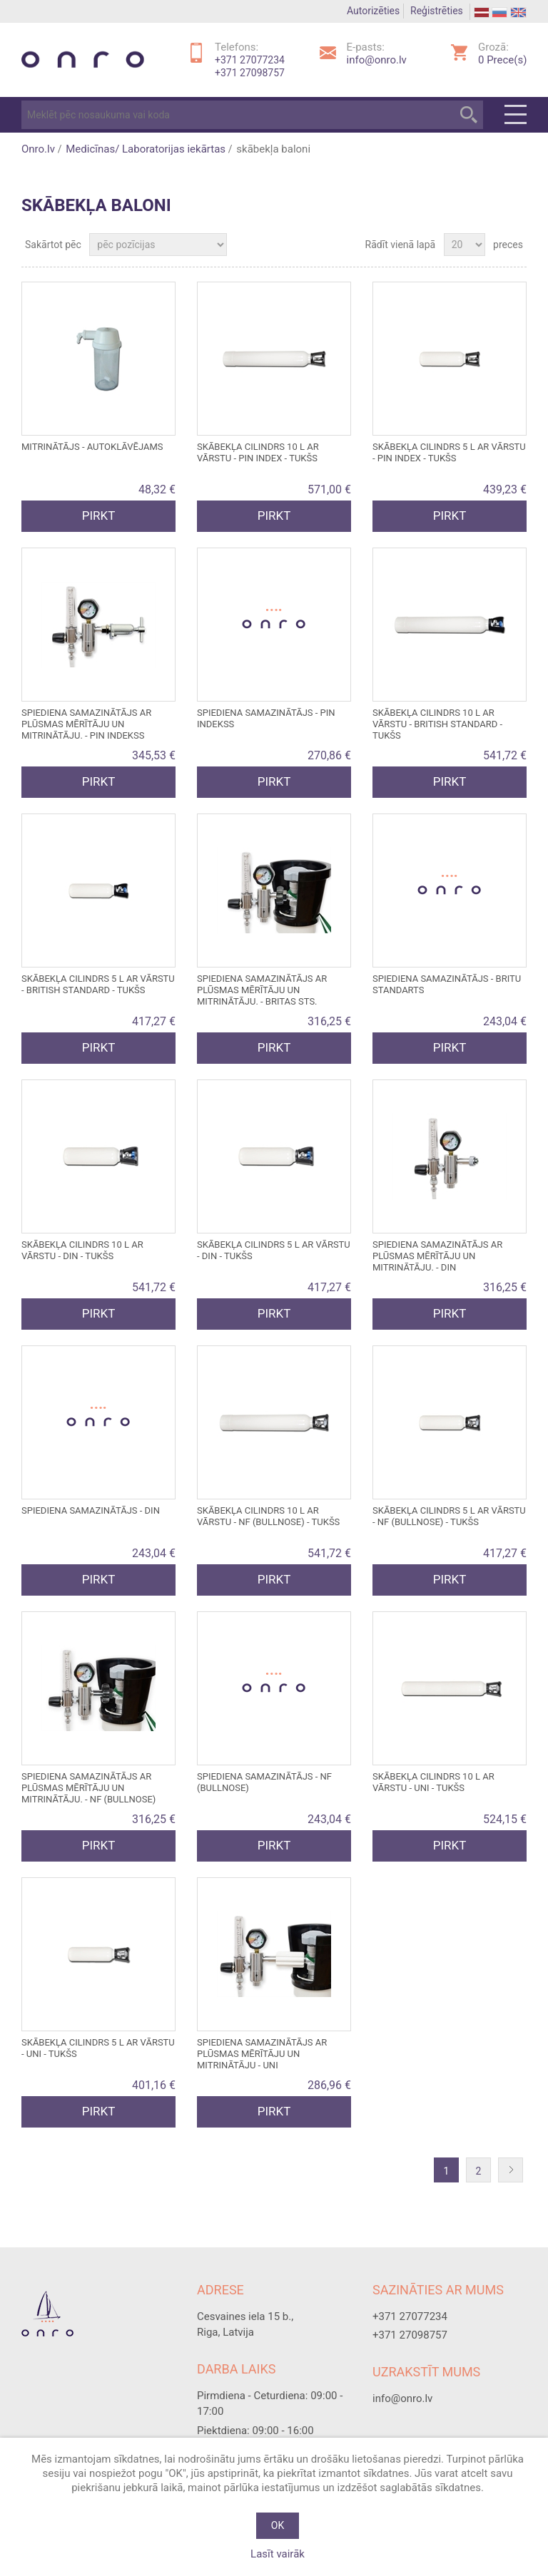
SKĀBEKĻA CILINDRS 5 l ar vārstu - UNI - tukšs (98, 2048)
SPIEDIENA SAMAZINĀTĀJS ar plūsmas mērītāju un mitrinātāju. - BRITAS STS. (262, 990)
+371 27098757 (250, 72)
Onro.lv (38, 149)
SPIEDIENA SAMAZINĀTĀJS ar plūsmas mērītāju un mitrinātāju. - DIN (437, 1256)
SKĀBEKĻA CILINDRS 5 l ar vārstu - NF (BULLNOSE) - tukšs (449, 1516)
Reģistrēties (436, 10)
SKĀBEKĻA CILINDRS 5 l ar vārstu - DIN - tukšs (273, 1250)
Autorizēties (373, 10)
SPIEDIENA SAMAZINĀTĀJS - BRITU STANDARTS (446, 984)
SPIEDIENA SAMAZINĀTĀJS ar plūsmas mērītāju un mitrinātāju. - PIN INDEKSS (86, 724)
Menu (515, 114)
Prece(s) (502, 59)
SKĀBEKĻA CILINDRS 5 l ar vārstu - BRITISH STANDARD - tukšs (98, 984)
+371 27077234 (250, 60)
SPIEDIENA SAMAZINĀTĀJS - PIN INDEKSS (266, 718)
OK (277, 2525)
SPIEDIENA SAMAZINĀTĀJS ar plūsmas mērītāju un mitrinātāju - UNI (262, 2053)
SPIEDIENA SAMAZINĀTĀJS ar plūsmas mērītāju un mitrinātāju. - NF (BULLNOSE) (88, 1788)
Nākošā (513, 2171)
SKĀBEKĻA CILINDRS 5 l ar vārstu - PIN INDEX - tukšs (449, 452)
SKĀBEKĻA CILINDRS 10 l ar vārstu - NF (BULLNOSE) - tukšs (268, 1516)
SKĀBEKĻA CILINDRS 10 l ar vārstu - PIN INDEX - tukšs (258, 452)
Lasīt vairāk (277, 2553)
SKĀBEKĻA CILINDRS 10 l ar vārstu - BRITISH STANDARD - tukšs (437, 724)
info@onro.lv (377, 59)
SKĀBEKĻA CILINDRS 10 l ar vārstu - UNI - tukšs (433, 1782)
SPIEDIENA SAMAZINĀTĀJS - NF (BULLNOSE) (264, 1782)
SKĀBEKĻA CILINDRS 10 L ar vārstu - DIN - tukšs (82, 1250)
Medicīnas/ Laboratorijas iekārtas (145, 149)
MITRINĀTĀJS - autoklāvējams (92, 446)
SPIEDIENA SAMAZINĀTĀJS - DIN (90, 1510)
